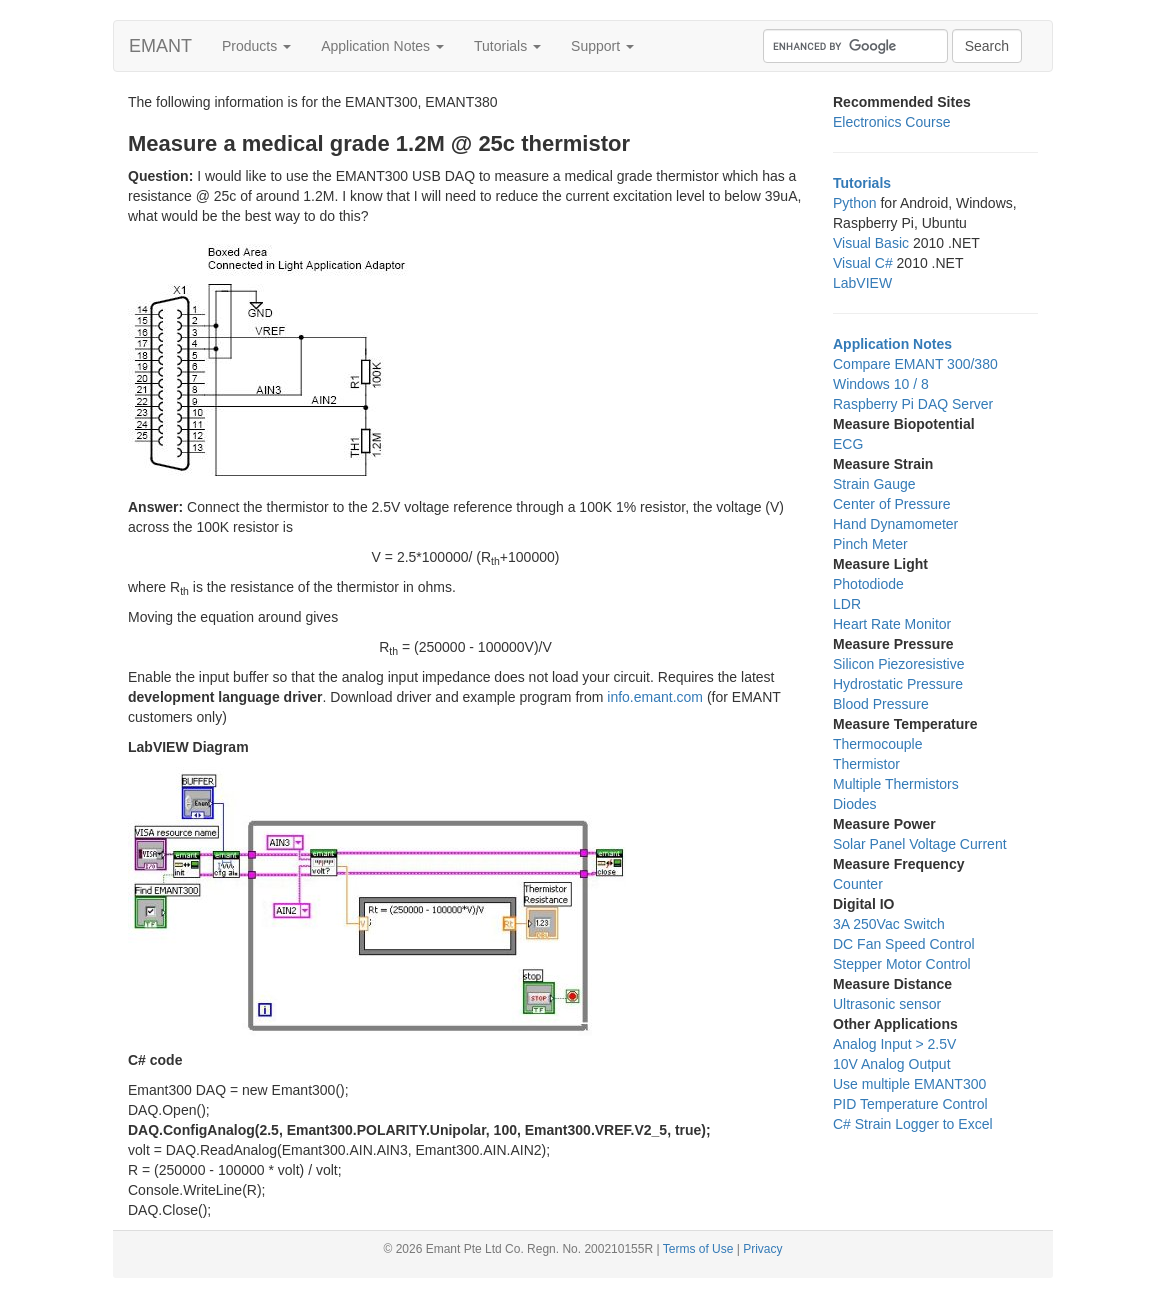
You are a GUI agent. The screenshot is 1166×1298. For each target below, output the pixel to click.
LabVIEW (862, 283)
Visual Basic (871, 243)
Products (256, 46)
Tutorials (507, 46)
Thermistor (866, 764)
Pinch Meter (870, 544)
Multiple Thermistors (896, 784)
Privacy (762, 1249)
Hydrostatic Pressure (898, 684)
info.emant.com (655, 697)
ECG (848, 444)
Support (602, 46)
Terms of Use (698, 1249)
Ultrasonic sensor (887, 1004)
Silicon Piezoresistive (899, 664)
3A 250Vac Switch (889, 924)
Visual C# (863, 263)
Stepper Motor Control (902, 964)
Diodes (855, 804)
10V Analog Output (892, 1064)
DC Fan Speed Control (904, 944)
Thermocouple (878, 744)
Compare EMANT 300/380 (915, 364)
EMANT (160, 46)
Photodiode (868, 584)
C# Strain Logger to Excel (913, 1124)
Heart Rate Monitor (892, 624)
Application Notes (382, 46)
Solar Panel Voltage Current (920, 844)
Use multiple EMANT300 (909, 1084)
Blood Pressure (881, 704)
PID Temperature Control (910, 1104)
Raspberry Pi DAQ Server (913, 404)
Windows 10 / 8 (881, 384)
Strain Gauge (874, 484)
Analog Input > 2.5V (894, 1044)
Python (855, 203)
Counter (858, 884)
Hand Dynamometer (895, 524)
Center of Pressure (892, 504)
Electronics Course (892, 122)
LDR (847, 604)
